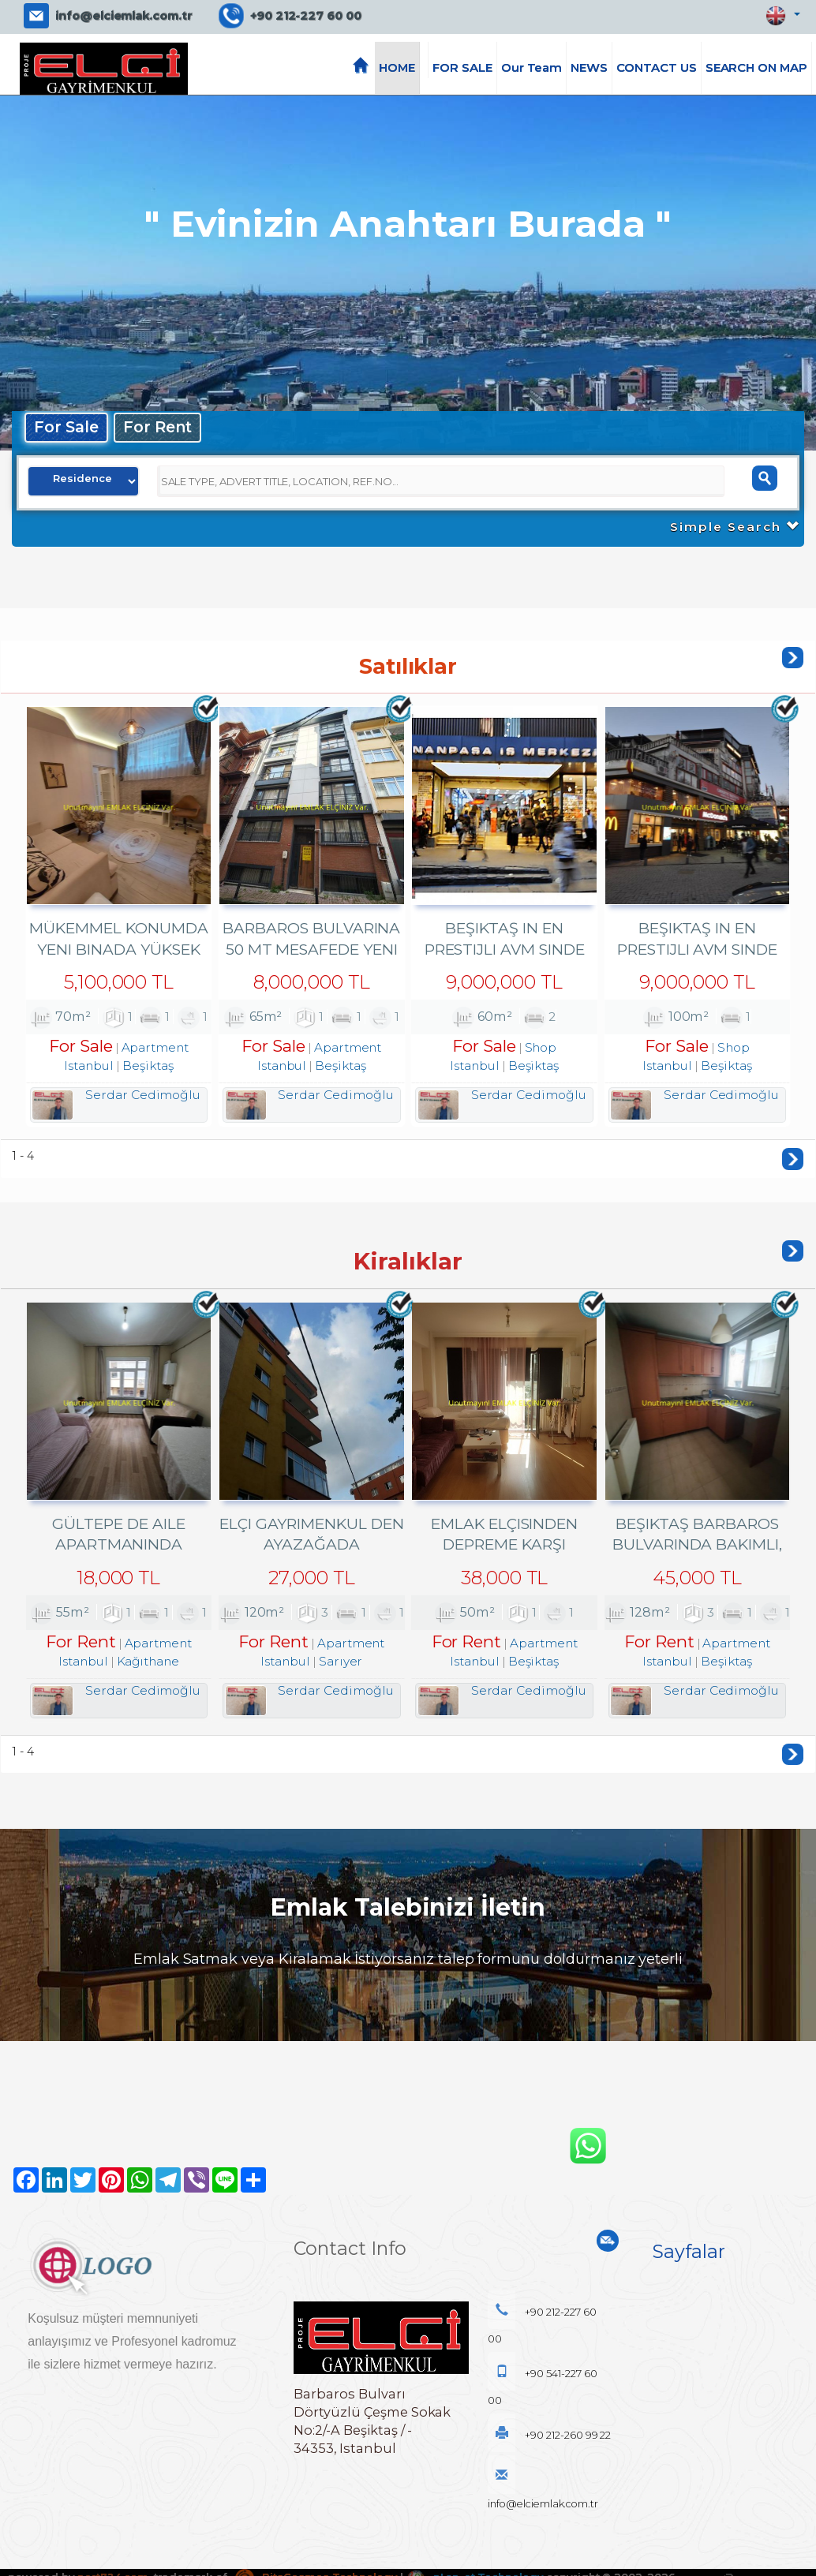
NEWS (589, 68)
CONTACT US (656, 68)
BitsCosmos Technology (316, 2546)
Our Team (532, 68)
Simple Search (733, 526)
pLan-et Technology (476, 2546)
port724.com (112, 2546)
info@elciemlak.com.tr (124, 16)
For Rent (159, 426)
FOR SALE (462, 68)
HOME (397, 68)
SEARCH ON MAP (756, 68)
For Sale (66, 426)
